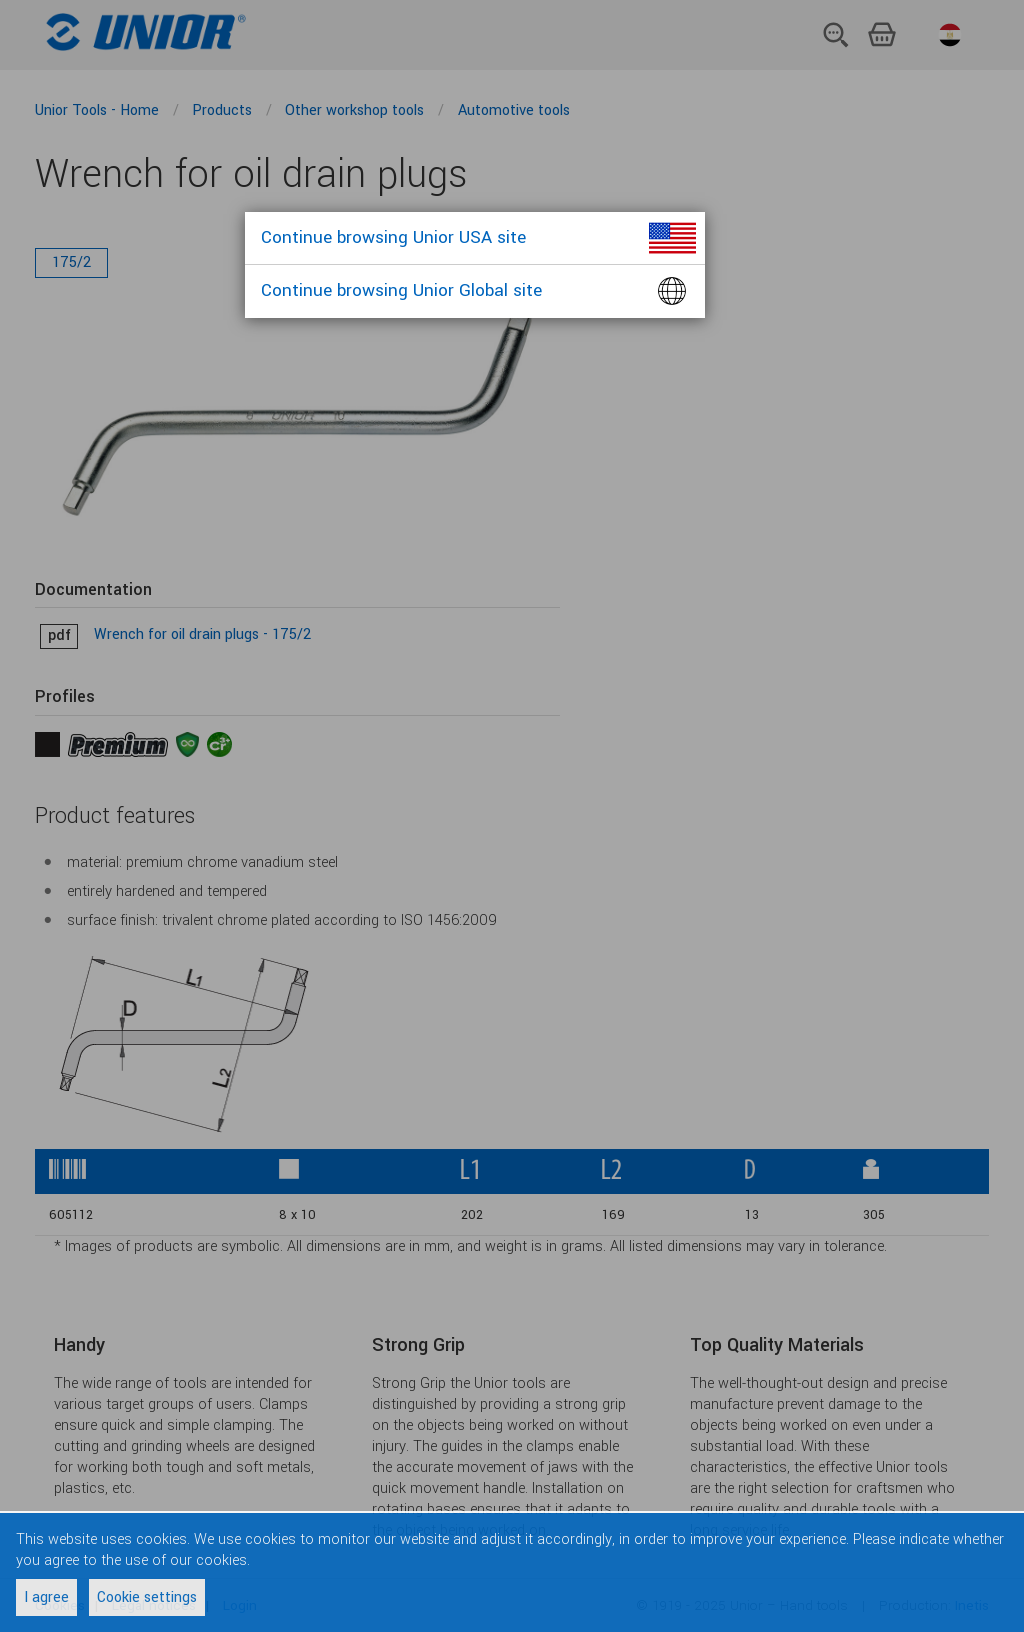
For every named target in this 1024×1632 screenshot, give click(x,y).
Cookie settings (147, 1597)
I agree (46, 1597)
